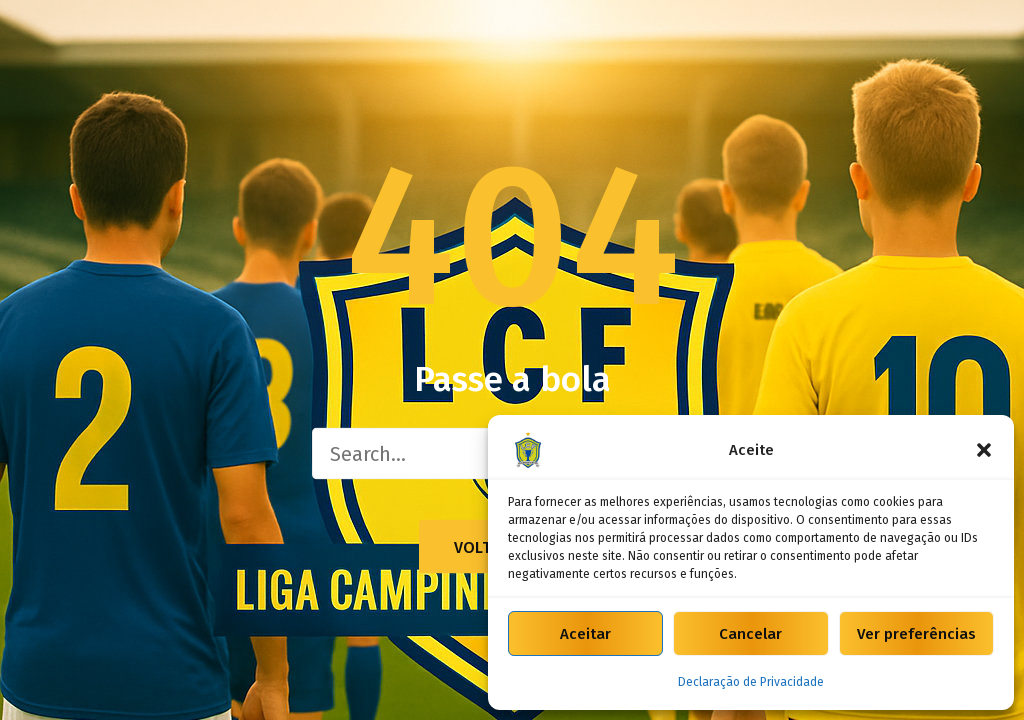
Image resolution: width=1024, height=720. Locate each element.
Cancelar (750, 634)
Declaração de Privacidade (751, 682)
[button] (984, 450)
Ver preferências (916, 634)
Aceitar (585, 634)
